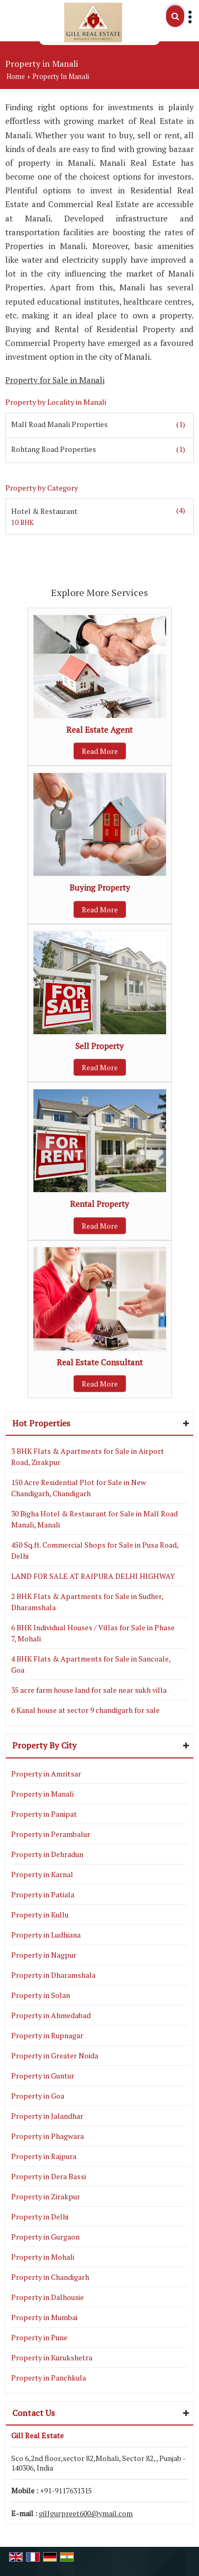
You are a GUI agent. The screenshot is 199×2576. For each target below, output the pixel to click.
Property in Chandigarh (50, 2277)
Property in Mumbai (44, 2317)
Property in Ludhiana (46, 1935)
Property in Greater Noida (54, 2055)
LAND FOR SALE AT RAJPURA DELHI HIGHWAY (93, 1576)
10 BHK (22, 523)
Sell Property (99, 1046)
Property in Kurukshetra (51, 2357)
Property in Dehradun (47, 1854)
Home (15, 76)
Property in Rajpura (43, 2156)
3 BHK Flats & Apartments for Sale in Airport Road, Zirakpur (87, 1456)
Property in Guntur (42, 2076)
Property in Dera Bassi (48, 2176)
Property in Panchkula (48, 2378)
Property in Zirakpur (45, 2196)
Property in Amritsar (46, 1774)
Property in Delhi (39, 2216)
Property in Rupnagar (47, 2035)
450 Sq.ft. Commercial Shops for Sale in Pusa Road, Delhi (94, 1550)
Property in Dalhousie (47, 2297)
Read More (100, 751)
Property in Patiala (42, 1894)
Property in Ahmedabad (51, 2015)
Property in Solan (40, 1995)
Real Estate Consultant (100, 1362)
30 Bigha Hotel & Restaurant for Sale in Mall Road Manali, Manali (94, 1519)
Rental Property (99, 1203)
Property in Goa (37, 2096)
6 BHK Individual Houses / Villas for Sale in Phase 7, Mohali (93, 1633)
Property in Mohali (42, 2257)
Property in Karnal (42, 1874)
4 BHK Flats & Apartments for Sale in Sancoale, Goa (90, 1664)
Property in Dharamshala (53, 1975)
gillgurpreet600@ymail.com (86, 2513)
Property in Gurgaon (45, 2237)
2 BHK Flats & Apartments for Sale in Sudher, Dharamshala (87, 1601)
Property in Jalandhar (47, 2116)
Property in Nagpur (43, 1955)
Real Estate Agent (99, 729)
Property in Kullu (39, 1914)
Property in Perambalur (50, 1834)
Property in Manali (42, 1794)
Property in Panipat (44, 1814)
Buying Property (100, 887)
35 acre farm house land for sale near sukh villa (89, 1690)
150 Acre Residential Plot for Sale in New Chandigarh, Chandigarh (78, 1487)
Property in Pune (39, 2337)
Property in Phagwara (47, 2136)
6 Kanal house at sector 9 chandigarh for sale (85, 1710)
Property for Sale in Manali (55, 380)
